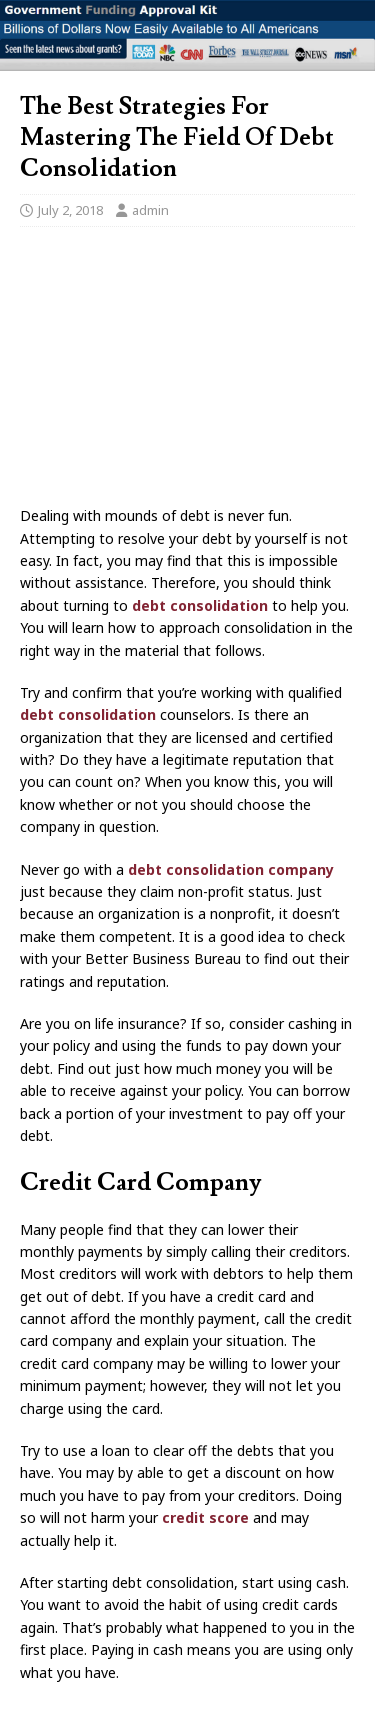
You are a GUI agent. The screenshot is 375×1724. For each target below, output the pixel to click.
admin (150, 210)
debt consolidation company (231, 869)
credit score (205, 1517)
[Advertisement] (187, 372)
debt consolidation (200, 605)
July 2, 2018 (70, 210)
